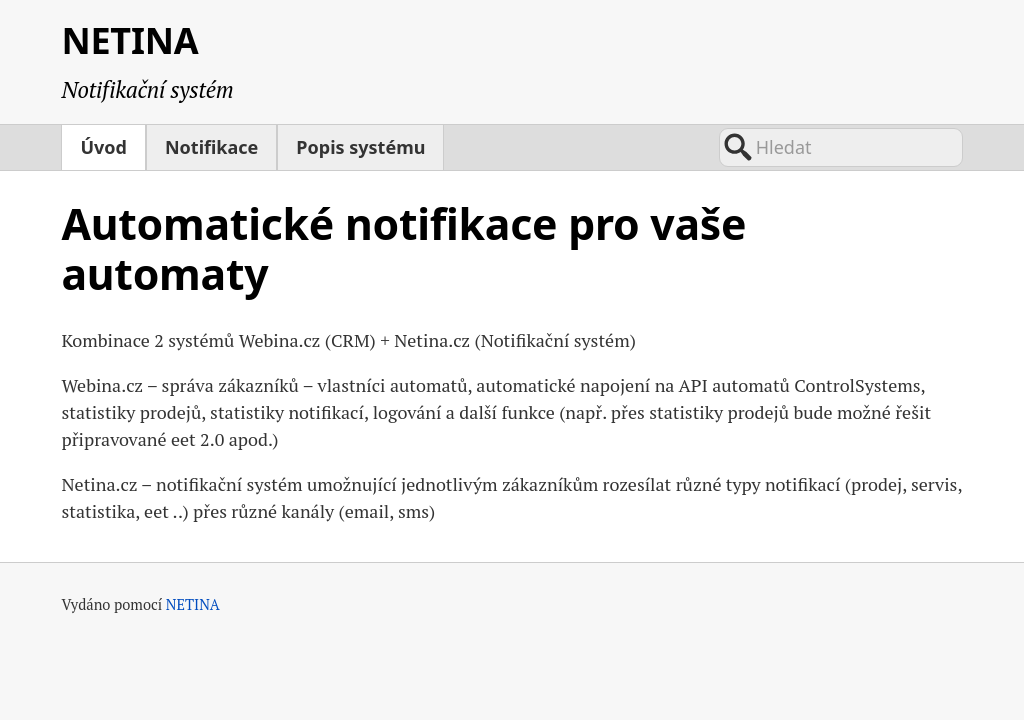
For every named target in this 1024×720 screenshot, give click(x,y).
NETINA (129, 40)
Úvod (103, 147)
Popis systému (360, 147)
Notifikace (211, 147)
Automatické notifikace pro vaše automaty (403, 249)
